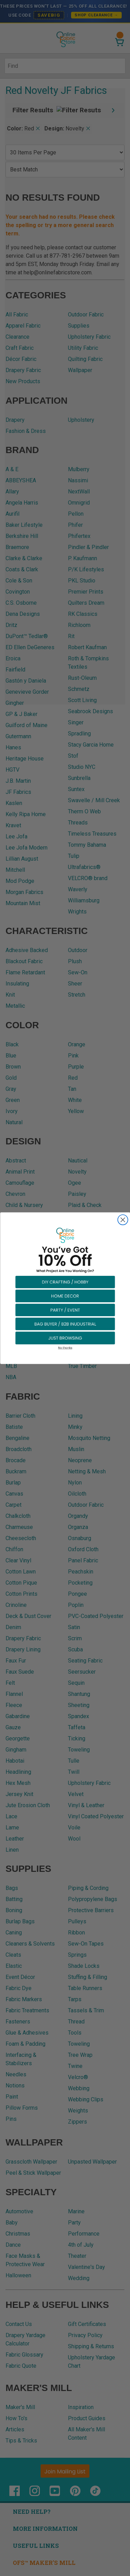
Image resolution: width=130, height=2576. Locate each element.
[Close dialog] (123, 1220)
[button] (65, 1281)
